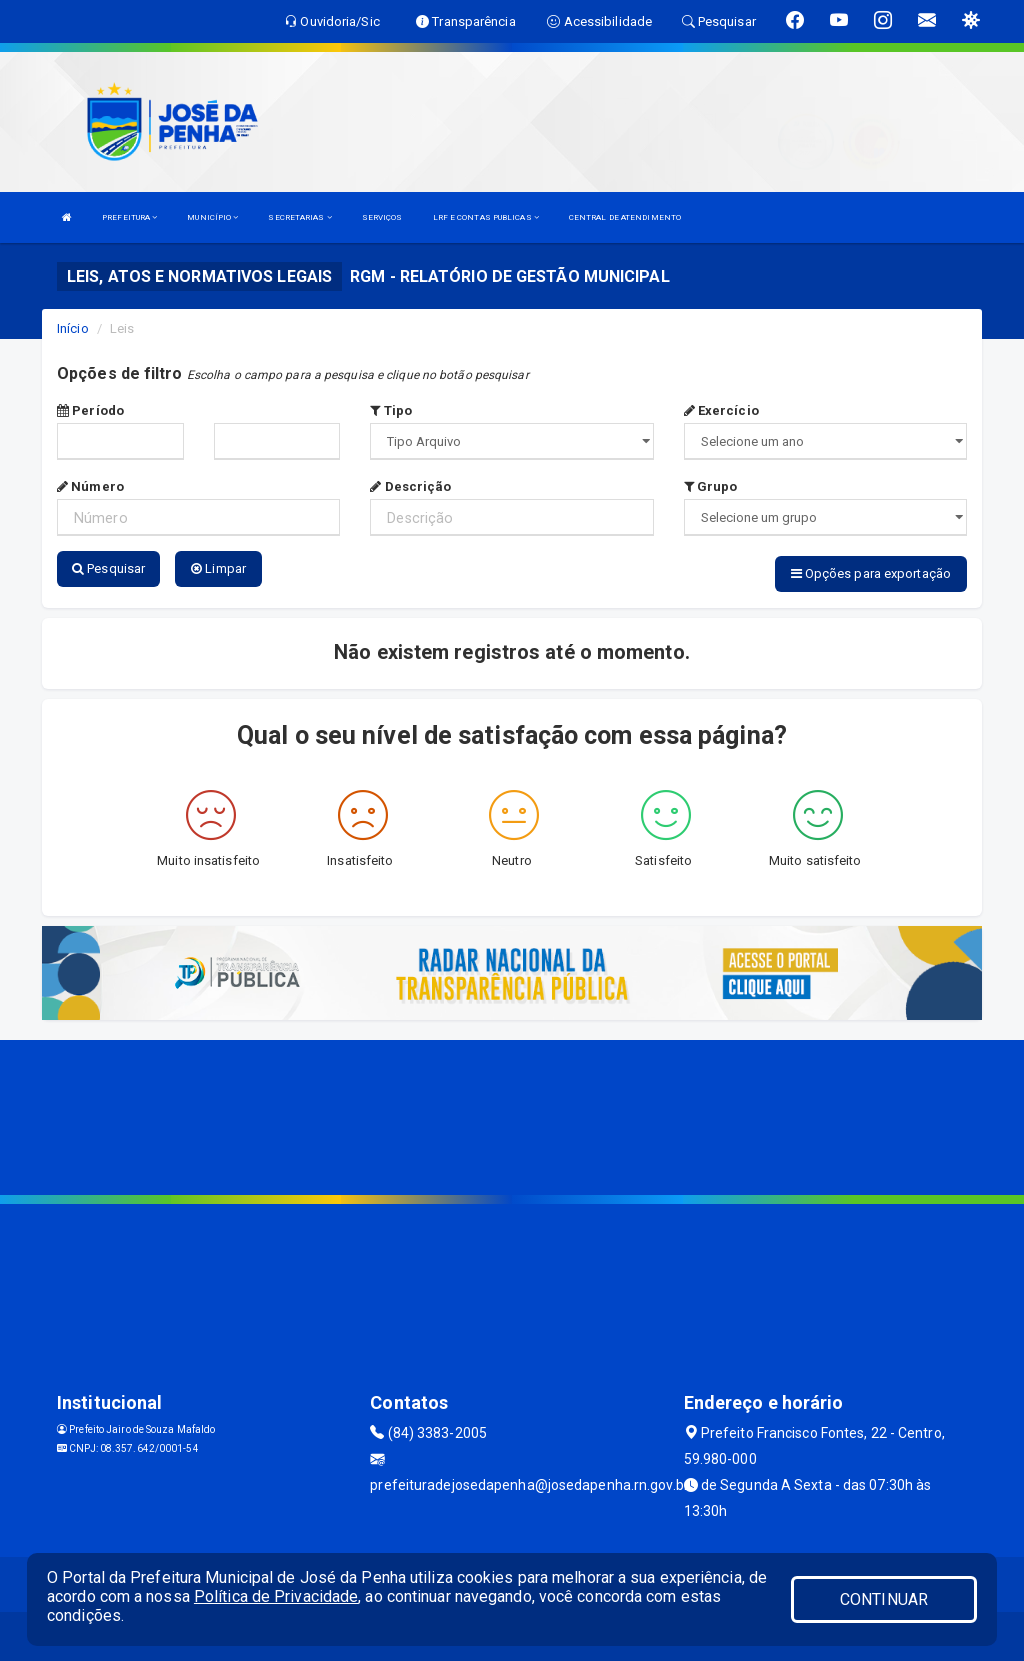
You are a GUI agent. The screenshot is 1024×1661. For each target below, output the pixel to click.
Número (90, 486)
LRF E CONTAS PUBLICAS (486, 217)
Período (90, 410)
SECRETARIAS (299, 217)
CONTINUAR (884, 1599)
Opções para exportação (871, 573)
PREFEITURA (129, 217)
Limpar (218, 568)
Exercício (721, 410)
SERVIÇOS (382, 217)
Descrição (410, 486)
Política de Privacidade (276, 1596)
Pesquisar (108, 568)
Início (73, 328)
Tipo (391, 410)
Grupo (711, 486)
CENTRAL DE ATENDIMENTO (625, 217)
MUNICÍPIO (212, 217)
